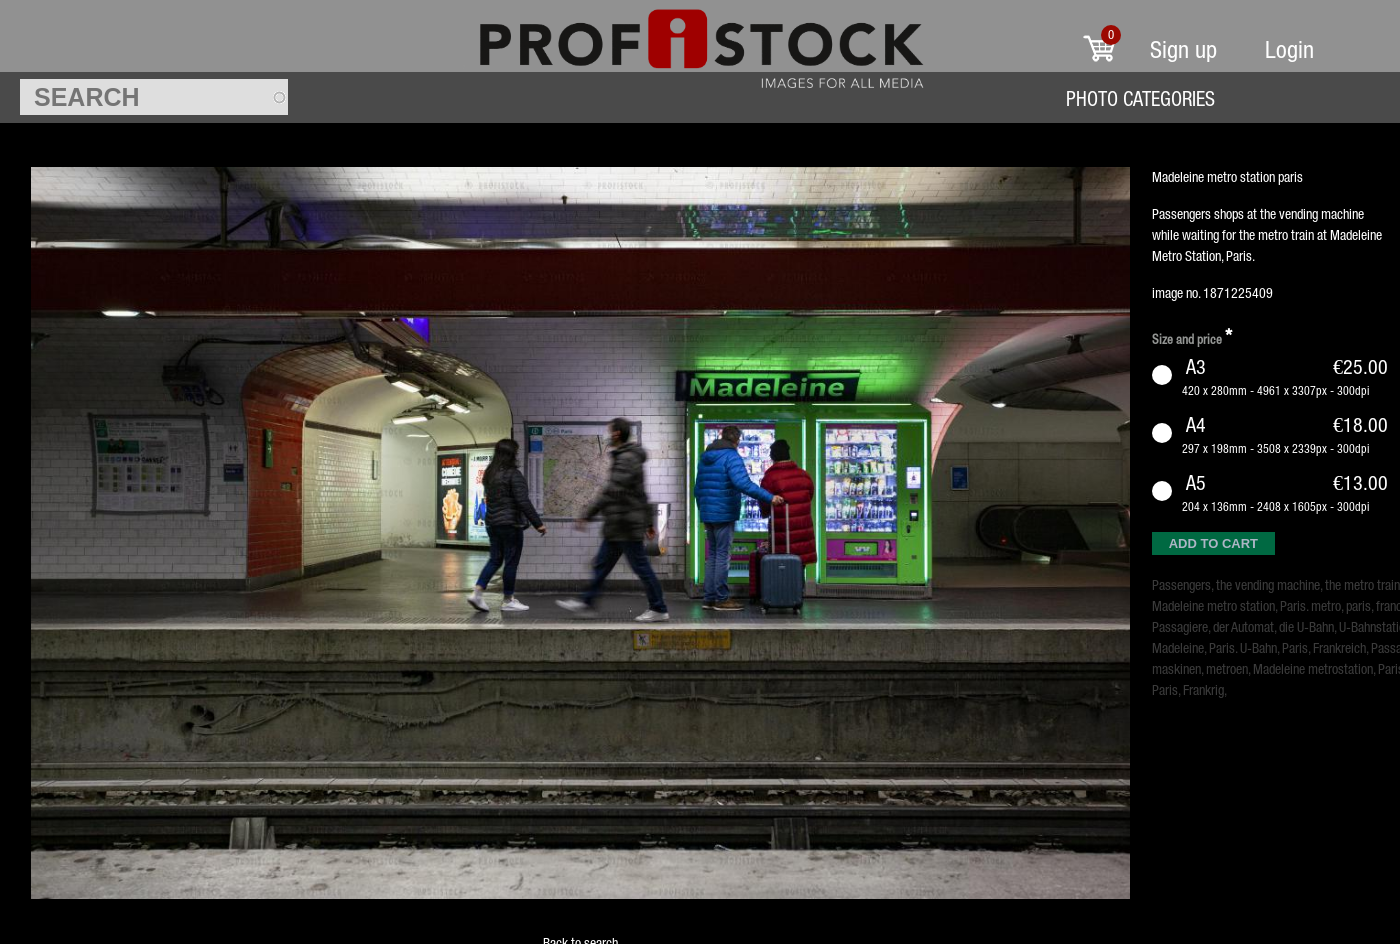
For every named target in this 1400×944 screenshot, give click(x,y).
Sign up (1183, 49)
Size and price (1192, 336)
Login (1289, 49)
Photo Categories (1140, 98)
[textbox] (154, 97)
